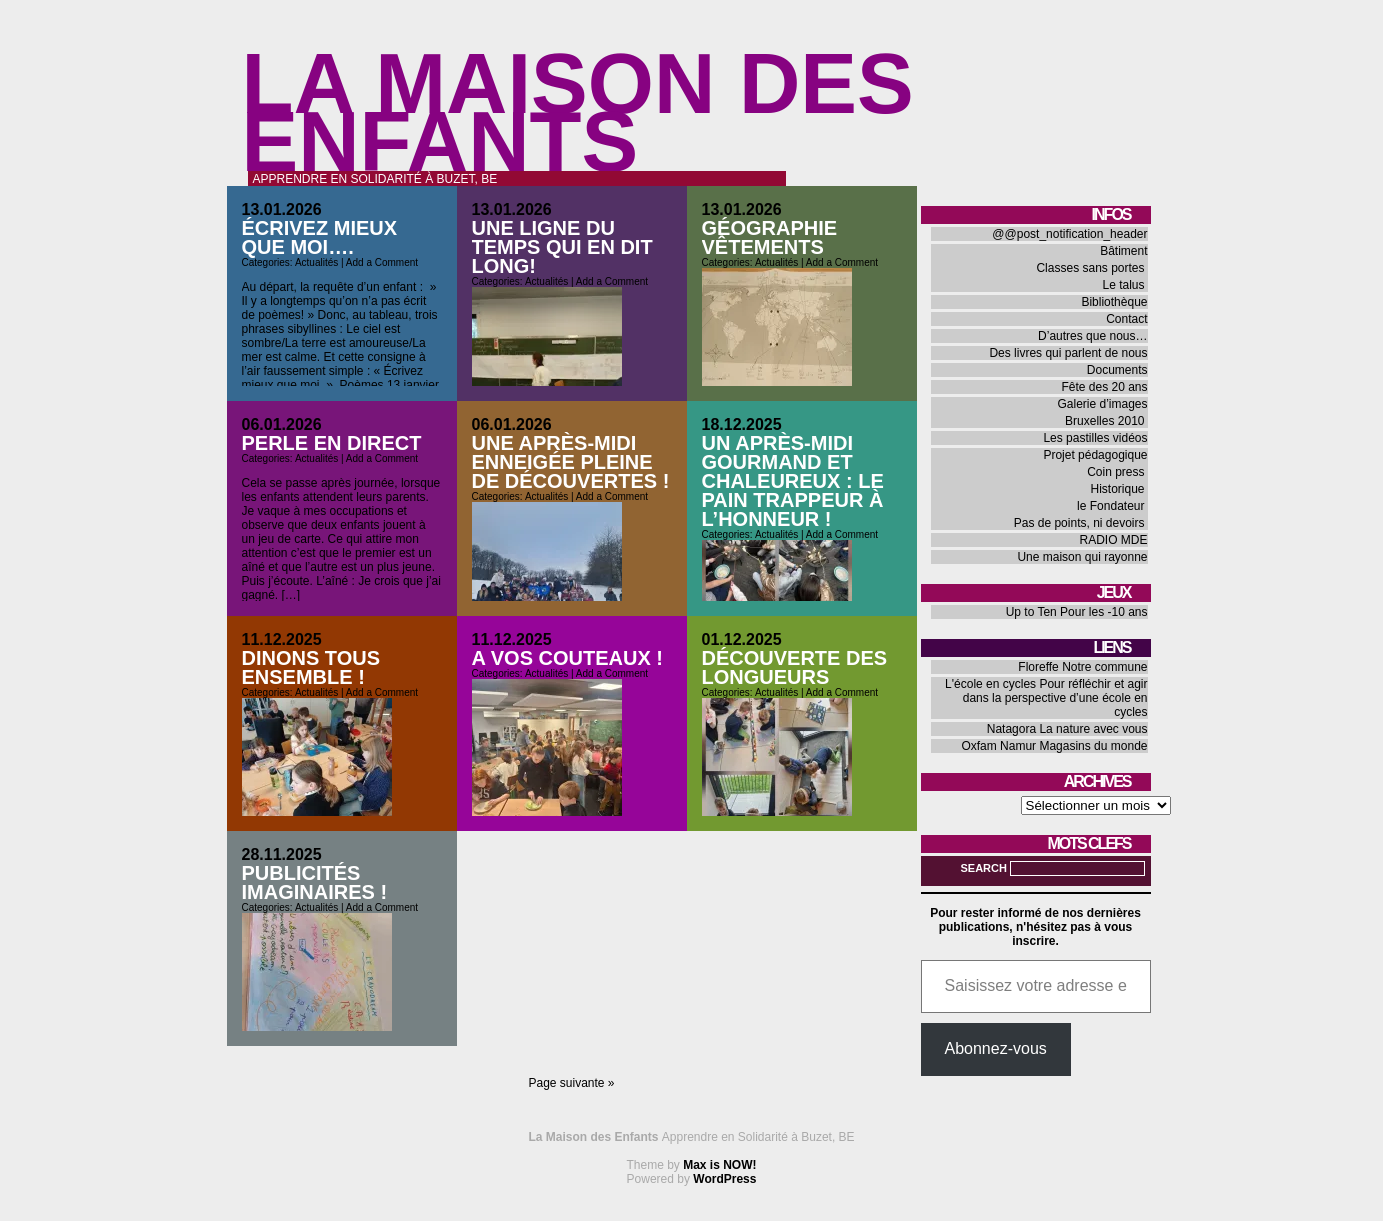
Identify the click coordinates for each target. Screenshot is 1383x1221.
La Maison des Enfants (578, 112)
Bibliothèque (1114, 302)
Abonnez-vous (996, 1048)
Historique (1117, 489)
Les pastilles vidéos (1095, 438)
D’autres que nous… (1092, 336)
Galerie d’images (1102, 404)
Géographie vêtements (770, 237)
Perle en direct (332, 443)
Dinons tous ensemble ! (311, 667)
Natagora (1011, 729)
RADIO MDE (1113, 540)
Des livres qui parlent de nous (1068, 353)
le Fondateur (1110, 506)
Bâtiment (1123, 251)
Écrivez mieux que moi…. (320, 237)
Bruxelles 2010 (1104, 421)
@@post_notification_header (1069, 234)
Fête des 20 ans (1104, 387)
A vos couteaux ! (568, 658)
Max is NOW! (719, 1165)
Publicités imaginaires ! (315, 882)
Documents (1117, 370)
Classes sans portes (1090, 268)
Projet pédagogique (1095, 455)
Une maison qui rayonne (1082, 557)
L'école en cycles (990, 684)
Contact (1126, 319)
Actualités (316, 262)
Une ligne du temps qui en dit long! (562, 247)
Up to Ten (1031, 612)
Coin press (1115, 472)
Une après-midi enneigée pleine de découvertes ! (571, 462)
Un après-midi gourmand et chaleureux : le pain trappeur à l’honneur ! (793, 481)
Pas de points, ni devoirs (1079, 523)
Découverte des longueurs (795, 667)
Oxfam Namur (998, 746)
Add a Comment (382, 262)
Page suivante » (571, 1083)
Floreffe (1038, 667)
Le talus (1123, 285)
